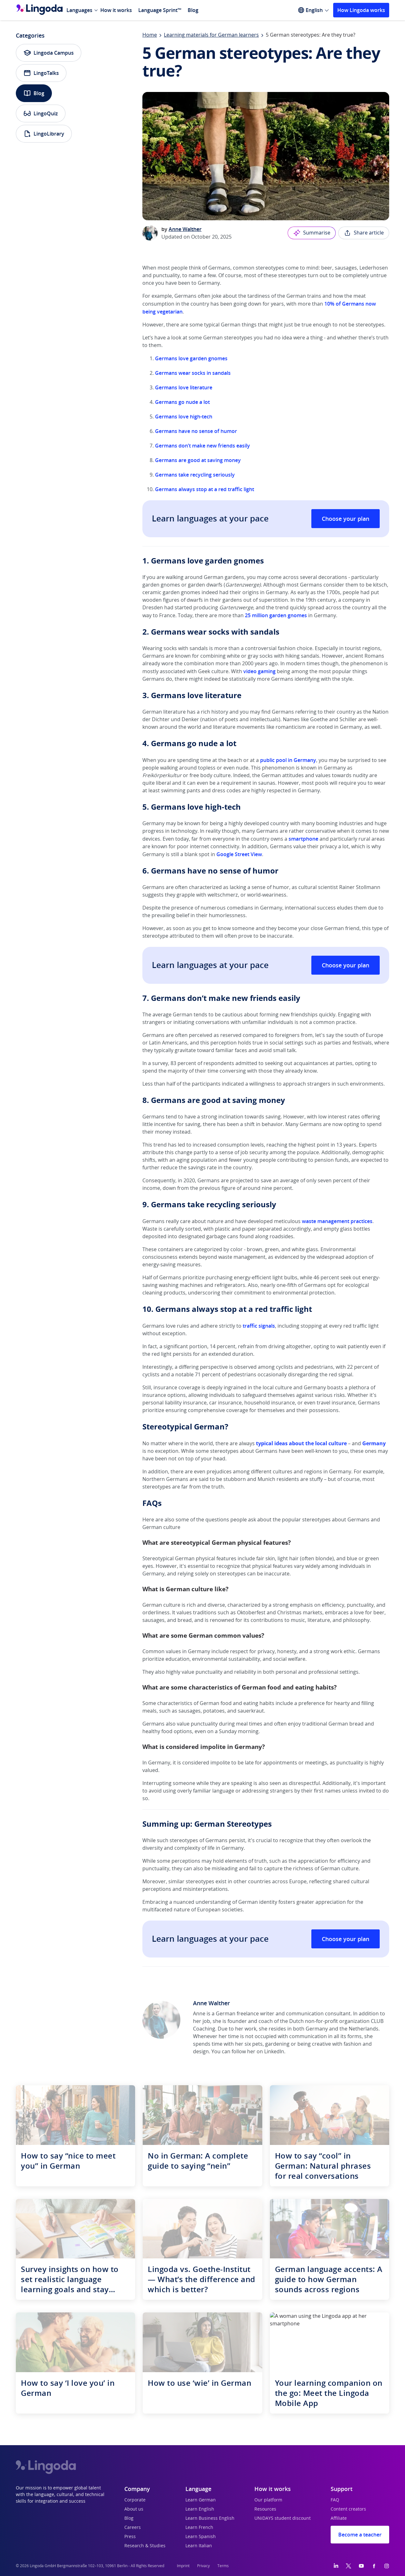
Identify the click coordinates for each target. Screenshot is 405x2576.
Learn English (199, 2509)
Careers (132, 2527)
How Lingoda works (361, 10)
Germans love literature (183, 387)
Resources (265, 2509)
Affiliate (339, 2518)
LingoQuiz (40, 113)
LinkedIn (274, 2051)
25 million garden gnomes (276, 615)
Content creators (348, 2509)
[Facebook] (374, 2566)
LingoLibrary (43, 133)
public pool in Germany (288, 760)
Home (149, 35)
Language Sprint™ (159, 10)
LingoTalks (41, 73)
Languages (79, 10)
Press (130, 2537)
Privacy (203, 2566)
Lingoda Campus (48, 53)
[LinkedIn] (336, 2566)
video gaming (259, 671)
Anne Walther (185, 229)
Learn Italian (198, 2546)
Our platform (268, 2500)
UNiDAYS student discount (282, 2518)
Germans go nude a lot (182, 402)
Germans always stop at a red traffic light (204, 489)
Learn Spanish (200, 2537)
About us (133, 2509)
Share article (364, 233)
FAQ (335, 2500)
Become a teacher (360, 2534)
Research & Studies (144, 2546)
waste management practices (337, 1221)
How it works (116, 10)
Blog (193, 10)
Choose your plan (345, 518)
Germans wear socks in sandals (193, 372)
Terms (223, 2566)
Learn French (199, 2527)
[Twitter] (348, 2566)
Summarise (311, 233)
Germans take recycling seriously (195, 474)
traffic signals (259, 1325)
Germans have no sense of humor (196, 431)
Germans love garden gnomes (191, 358)
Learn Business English (209, 2518)
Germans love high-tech (183, 416)
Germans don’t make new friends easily (202, 445)
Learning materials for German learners (211, 35)
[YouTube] (361, 2566)
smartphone (303, 838)
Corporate (135, 2500)
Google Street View (239, 854)
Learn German (200, 2500)
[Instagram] (387, 2566)
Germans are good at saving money (198, 460)
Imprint (183, 2566)
